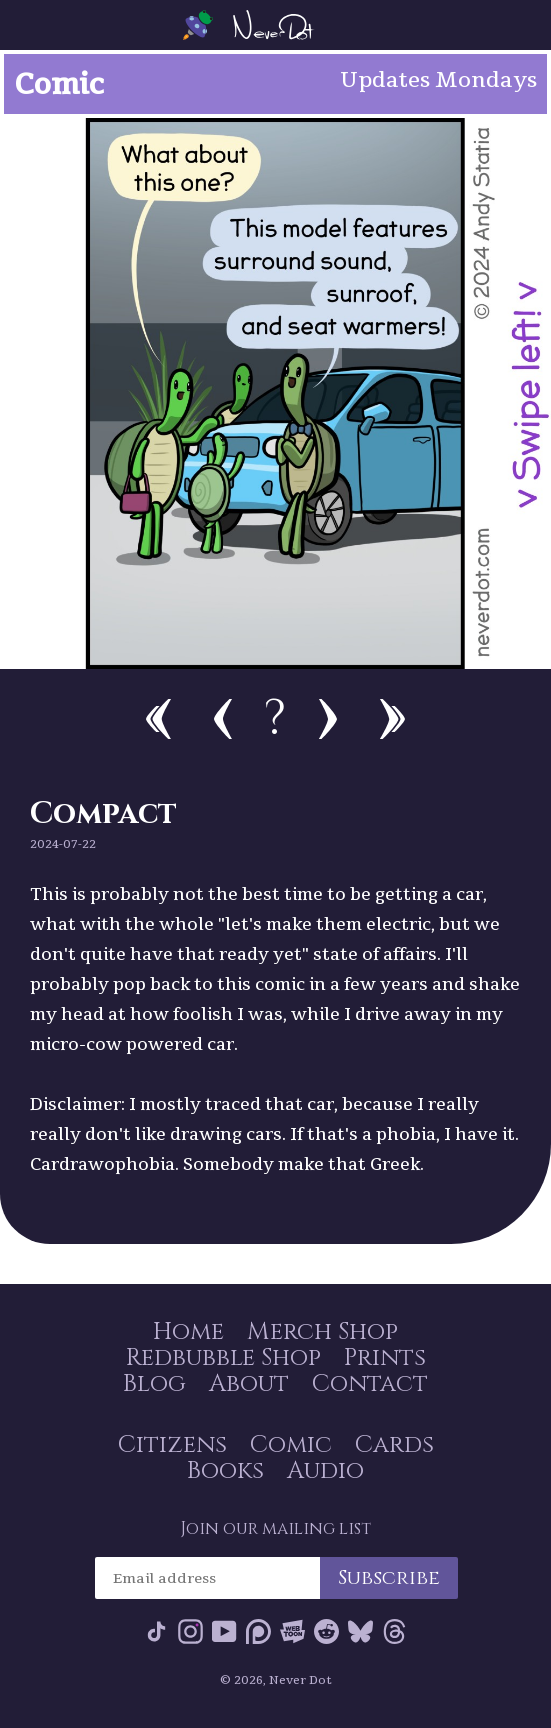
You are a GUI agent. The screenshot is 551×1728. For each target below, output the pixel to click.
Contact (370, 1384)
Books (225, 1471)
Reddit (326, 1631)
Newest (392, 719)
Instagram (190, 1631)
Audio (325, 1471)
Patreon (258, 1631)
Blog (154, 1384)
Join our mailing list (275, 1529)
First (158, 719)
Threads (394, 1631)
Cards (394, 1445)
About (249, 1384)
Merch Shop (322, 1332)
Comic (291, 1445)
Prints (385, 1358)
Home (188, 1332)
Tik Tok (156, 1631)
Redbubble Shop (223, 1358)
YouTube (224, 1631)
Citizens (172, 1445)
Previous (223, 719)
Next (328, 719)
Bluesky (360, 1631)
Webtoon (292, 1631)
